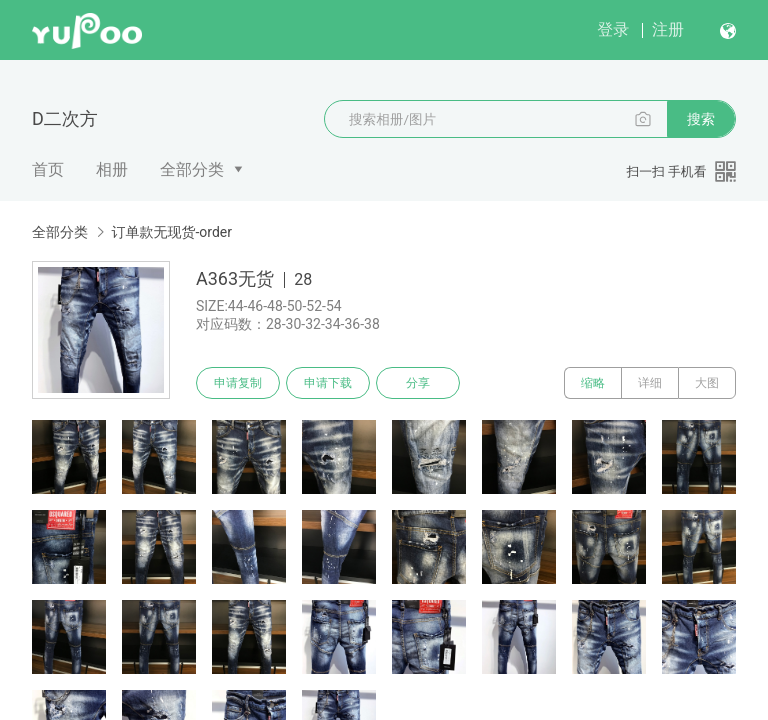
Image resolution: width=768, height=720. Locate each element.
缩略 (593, 383)
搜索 (701, 119)
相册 (112, 169)
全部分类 (192, 169)
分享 (418, 383)
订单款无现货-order (171, 232)
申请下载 (328, 383)
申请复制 (238, 383)
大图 (707, 383)
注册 (668, 29)
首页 (48, 169)
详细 (650, 383)
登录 (613, 29)
